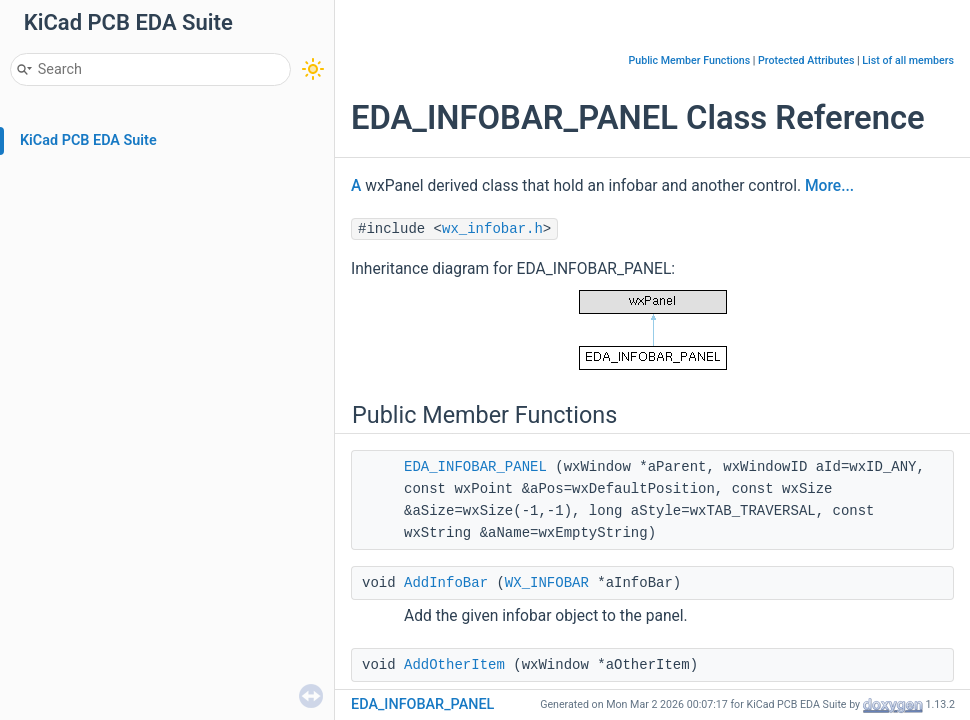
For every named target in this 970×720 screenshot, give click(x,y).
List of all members (908, 60)
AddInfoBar (446, 583)
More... (829, 186)
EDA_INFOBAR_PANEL (475, 467)
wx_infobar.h (492, 229)
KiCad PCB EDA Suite (88, 140)
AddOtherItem (454, 665)
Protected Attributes (806, 60)
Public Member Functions (689, 60)
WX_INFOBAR (547, 583)
